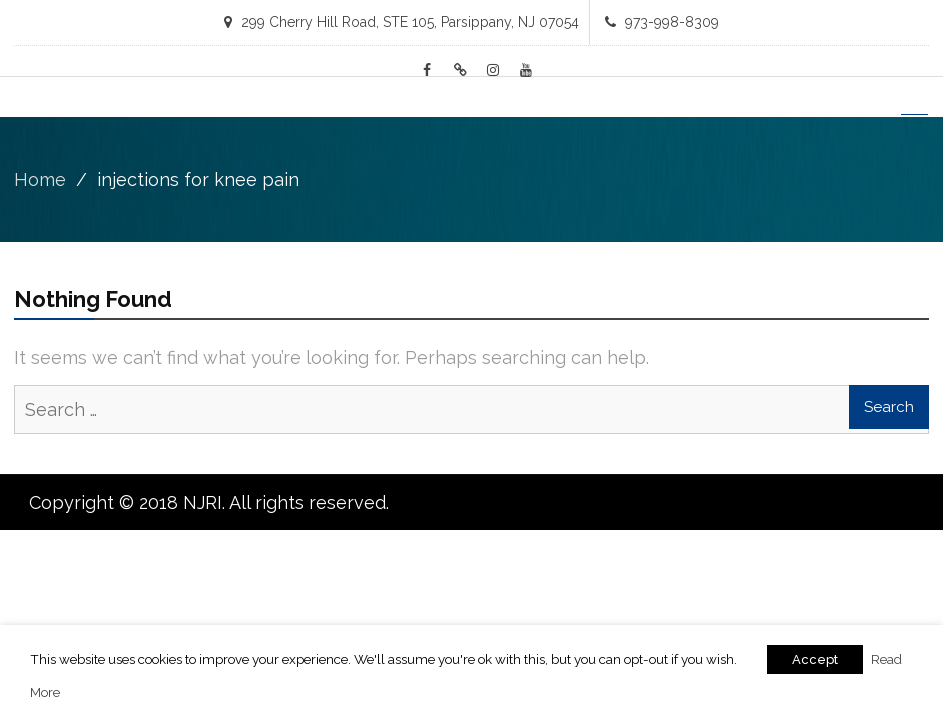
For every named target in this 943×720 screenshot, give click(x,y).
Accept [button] (815, 659)
